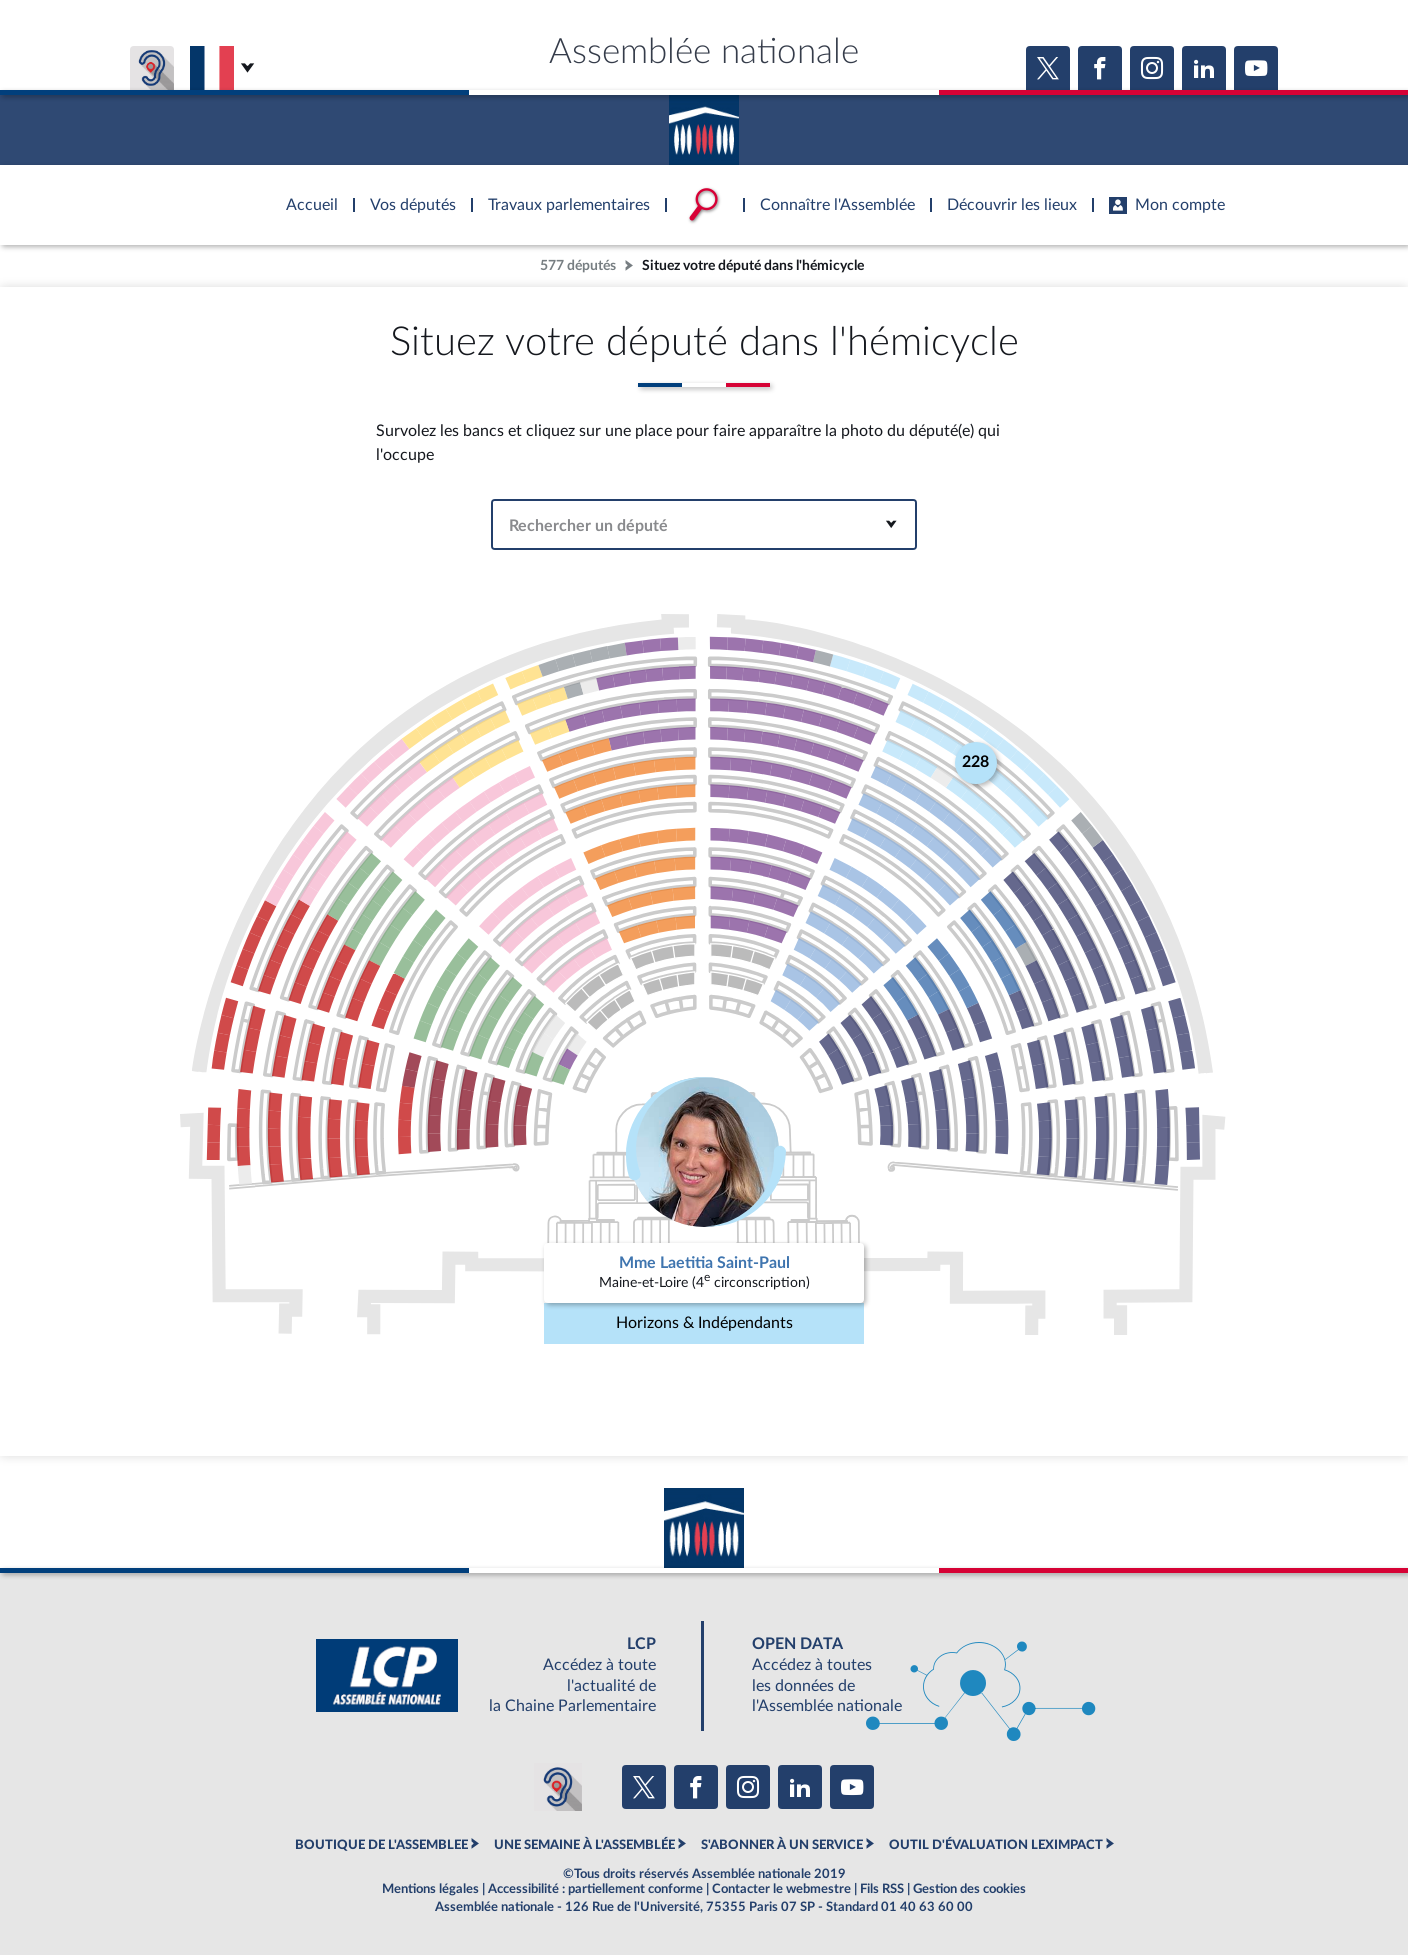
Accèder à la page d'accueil (704, 123)
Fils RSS (882, 1889)
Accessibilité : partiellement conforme (595, 1889)
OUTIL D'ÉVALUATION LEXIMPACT (996, 1845)
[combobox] (704, 524)
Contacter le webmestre (781, 1889)
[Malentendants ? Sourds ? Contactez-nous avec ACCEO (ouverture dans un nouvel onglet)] (558, 1787)
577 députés (578, 265)
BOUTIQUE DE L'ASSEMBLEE (381, 1845)
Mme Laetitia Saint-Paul (704, 1263)
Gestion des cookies (969, 1889)
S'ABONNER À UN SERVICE (782, 1845)
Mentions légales (430, 1889)
